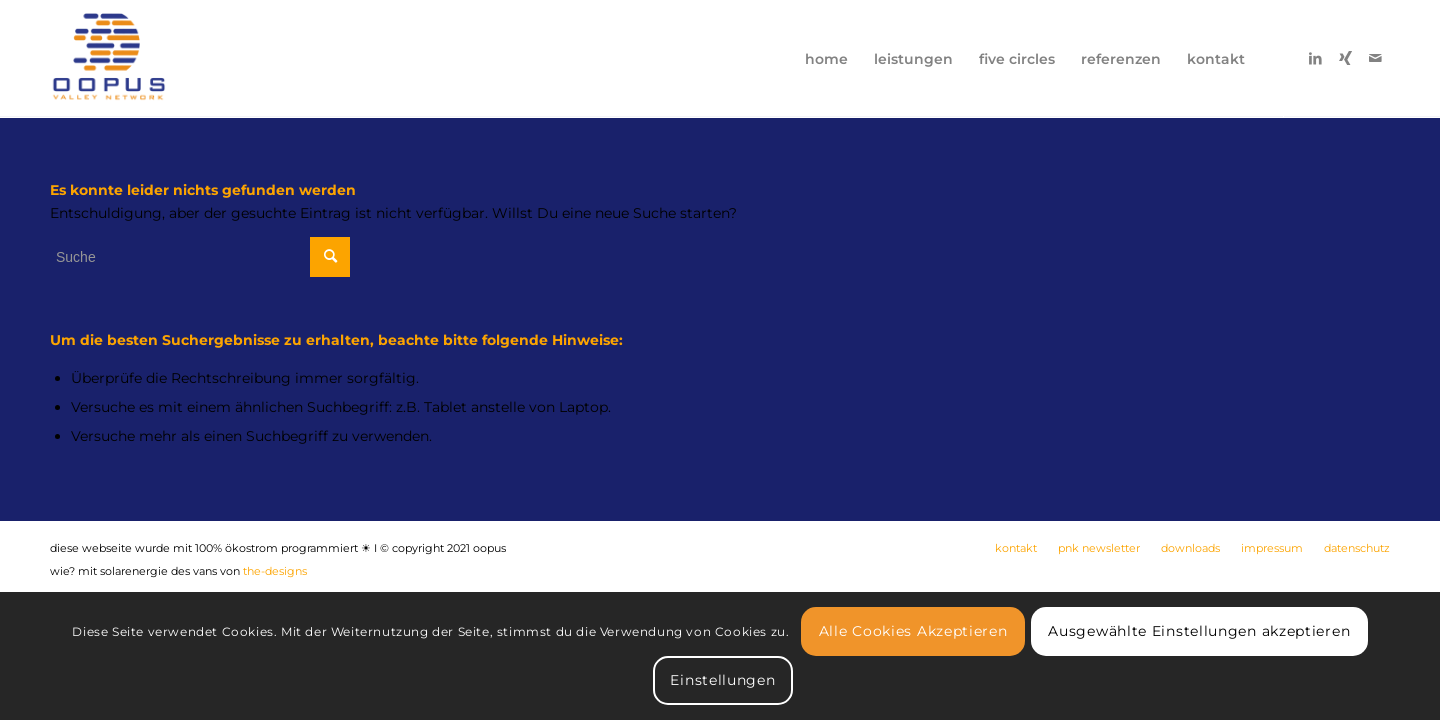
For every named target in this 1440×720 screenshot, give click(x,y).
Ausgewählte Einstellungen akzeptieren (1199, 631)
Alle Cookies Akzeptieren (913, 631)
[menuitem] (826, 59)
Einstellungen (722, 680)
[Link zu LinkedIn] (1315, 58)
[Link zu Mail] (1375, 58)
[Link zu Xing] (1345, 58)
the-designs (275, 571)
